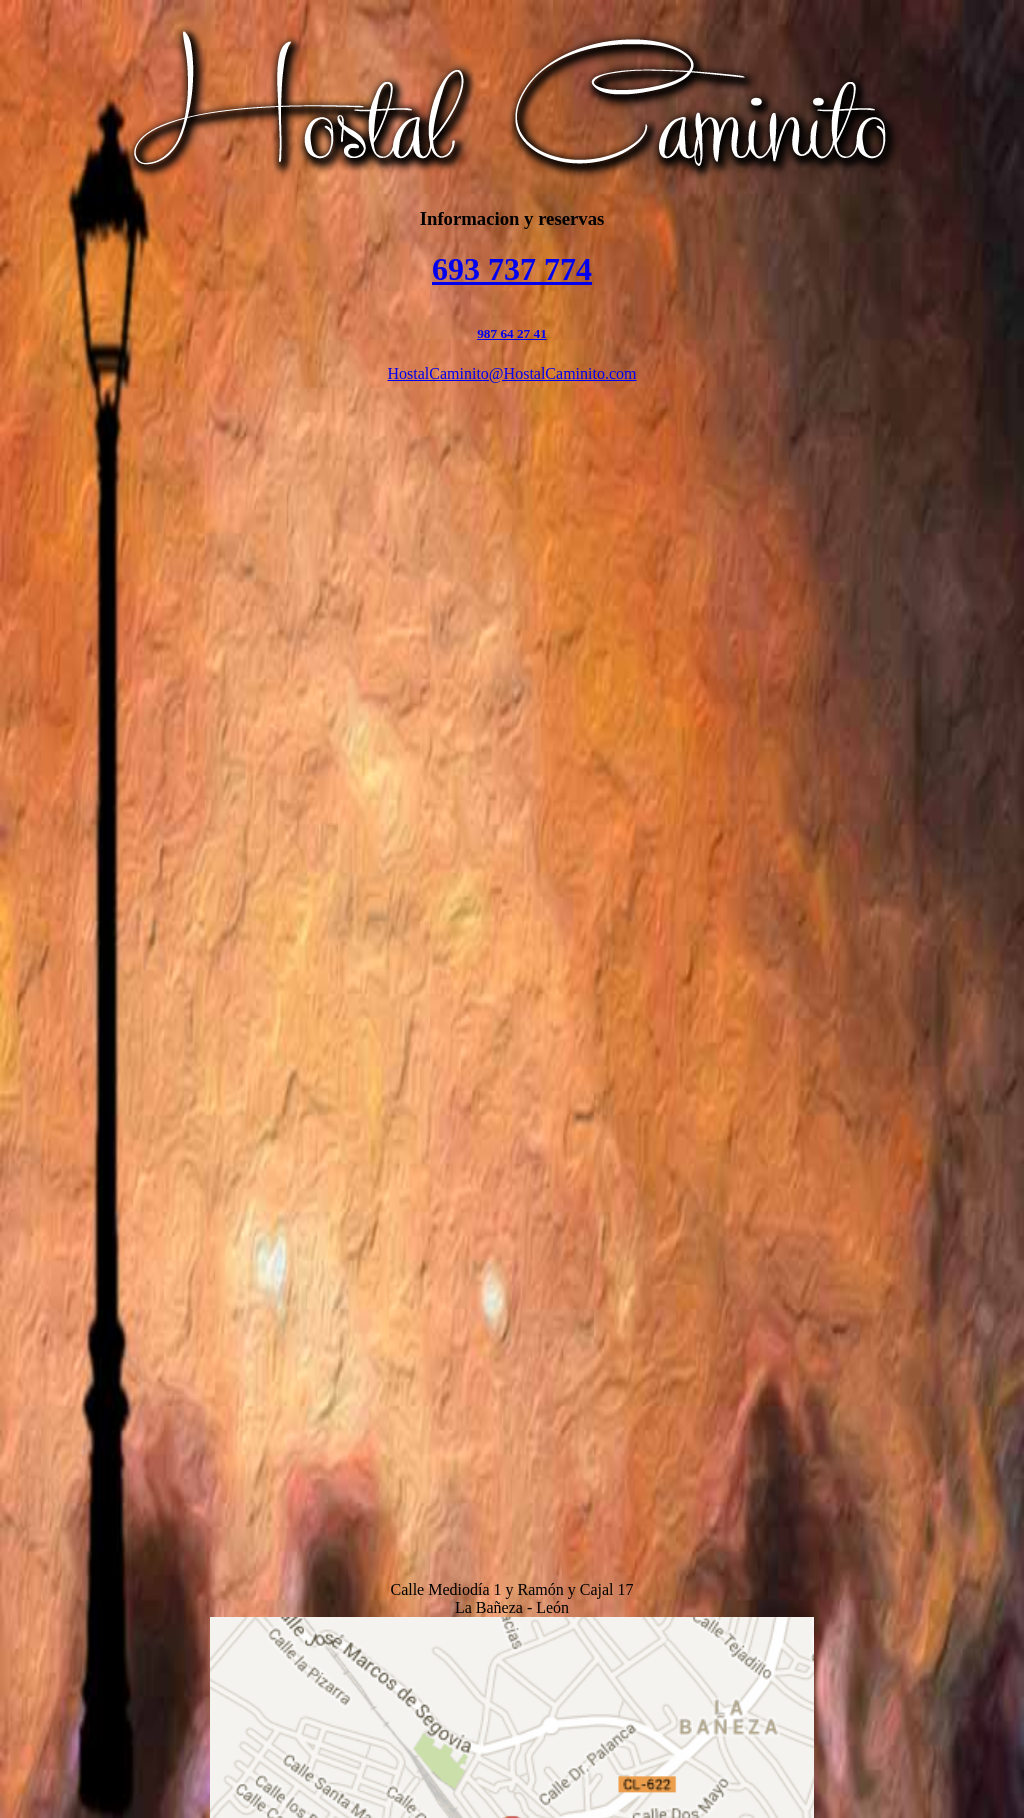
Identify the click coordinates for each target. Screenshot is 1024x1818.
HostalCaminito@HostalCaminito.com (512, 373)
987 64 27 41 (512, 333)
